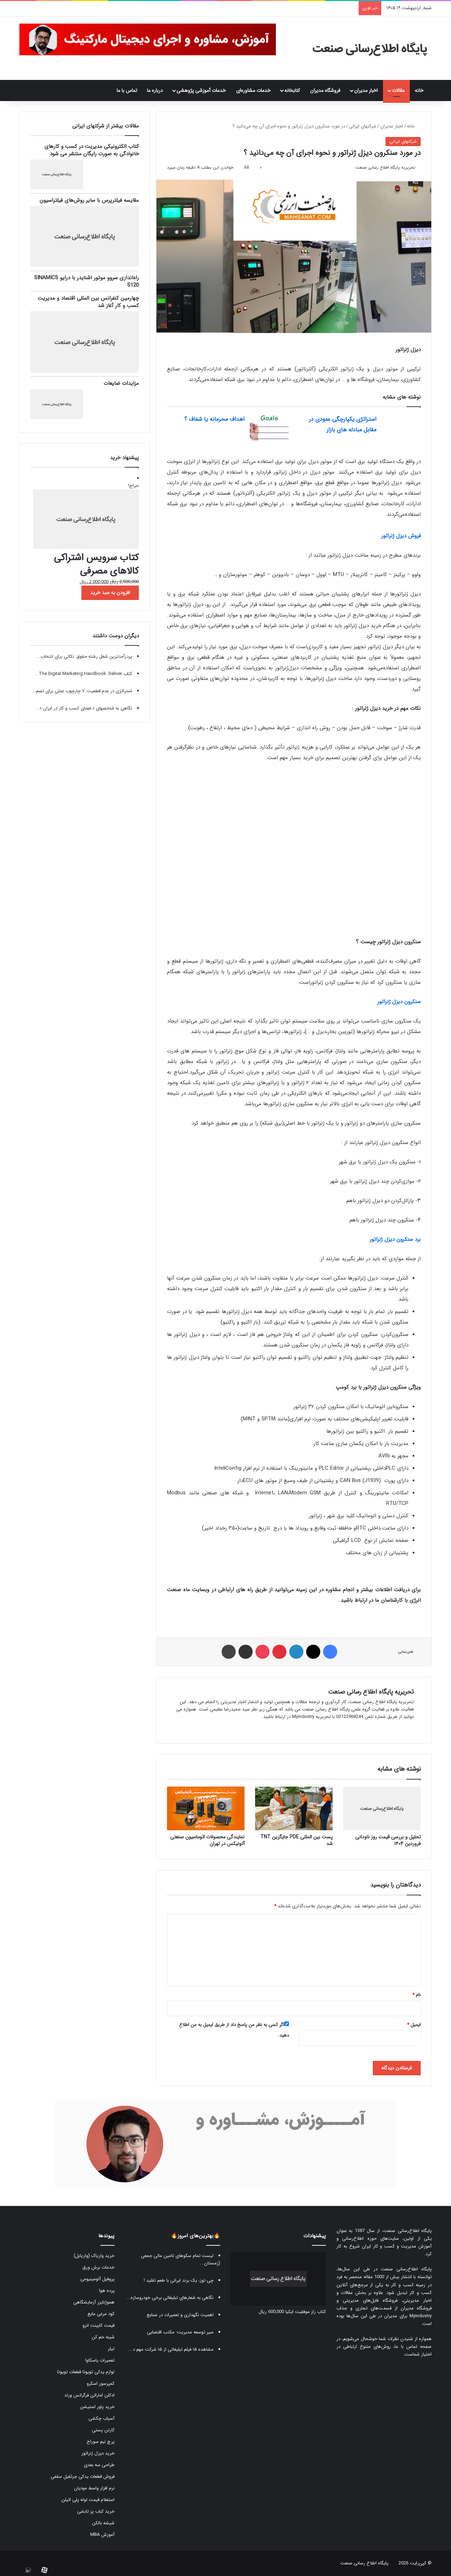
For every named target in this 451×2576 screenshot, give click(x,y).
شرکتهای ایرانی (362, 126)
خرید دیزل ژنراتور (98, 2453)
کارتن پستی (103, 2430)
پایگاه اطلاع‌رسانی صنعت (407, 2230)
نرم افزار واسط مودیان (94, 2488)
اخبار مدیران (366, 90)
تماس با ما (127, 90)
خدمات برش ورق (98, 2267)
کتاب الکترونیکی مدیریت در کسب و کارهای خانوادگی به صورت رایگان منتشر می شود (91, 150)
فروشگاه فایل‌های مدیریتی (370, 2300)
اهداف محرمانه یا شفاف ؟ (214, 419)
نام (416, 1995)
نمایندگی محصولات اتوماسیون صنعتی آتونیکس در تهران (207, 1840)
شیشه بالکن (103, 2523)
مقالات (398, 90)
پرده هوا (107, 2290)
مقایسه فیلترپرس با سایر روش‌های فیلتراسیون (89, 200)
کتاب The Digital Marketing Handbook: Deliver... (83, 673)
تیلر (111, 2348)
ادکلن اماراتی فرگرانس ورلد (89, 2395)
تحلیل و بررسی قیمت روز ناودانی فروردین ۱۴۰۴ (388, 1840)
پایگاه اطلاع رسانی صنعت (364, 2563)
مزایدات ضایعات (121, 383)
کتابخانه (292, 90)
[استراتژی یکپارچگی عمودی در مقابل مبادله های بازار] (401, 427)
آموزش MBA (102, 2534)
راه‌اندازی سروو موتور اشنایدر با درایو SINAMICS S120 (86, 281)
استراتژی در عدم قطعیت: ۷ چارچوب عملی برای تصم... (82, 691)
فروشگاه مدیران (325, 90)
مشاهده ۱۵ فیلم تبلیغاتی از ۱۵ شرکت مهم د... (171, 2349)
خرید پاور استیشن (97, 2407)
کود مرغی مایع (101, 2314)
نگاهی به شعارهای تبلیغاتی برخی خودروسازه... (170, 2297)
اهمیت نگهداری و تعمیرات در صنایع (180, 2315)
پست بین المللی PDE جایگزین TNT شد (296, 1840)
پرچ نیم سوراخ (101, 2441)
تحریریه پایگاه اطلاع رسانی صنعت (385, 167)
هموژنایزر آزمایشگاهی (94, 2302)
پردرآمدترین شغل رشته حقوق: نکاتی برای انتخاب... (84, 656)
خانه (421, 90)
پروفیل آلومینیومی (97, 2279)
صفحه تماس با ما (413, 2346)
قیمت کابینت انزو (98, 2325)
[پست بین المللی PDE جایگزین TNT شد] (294, 1808)
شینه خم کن (103, 2337)
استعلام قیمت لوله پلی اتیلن (88, 2499)
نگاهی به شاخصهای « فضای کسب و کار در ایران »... (83, 708)
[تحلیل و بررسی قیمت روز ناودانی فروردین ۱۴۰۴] (382, 1808)
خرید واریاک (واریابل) (94, 2255)
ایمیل (414, 2024)
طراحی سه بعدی (99, 2465)
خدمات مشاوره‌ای (253, 90)
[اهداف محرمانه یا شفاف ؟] (269, 427)
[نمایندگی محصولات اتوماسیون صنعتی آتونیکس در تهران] (206, 1808)
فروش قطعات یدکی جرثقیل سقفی (83, 2476)
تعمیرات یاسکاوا (100, 2360)
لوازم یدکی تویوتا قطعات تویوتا (86, 2372)
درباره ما (155, 90)
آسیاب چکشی (101, 2418)
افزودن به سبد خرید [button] (110, 592)
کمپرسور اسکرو (101, 2383)
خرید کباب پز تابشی (96, 2511)
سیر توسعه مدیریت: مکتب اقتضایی (180, 2332)
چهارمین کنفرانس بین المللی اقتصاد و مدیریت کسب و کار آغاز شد (88, 302)
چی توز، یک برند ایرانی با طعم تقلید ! (179, 2280)
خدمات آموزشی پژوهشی (201, 90)
